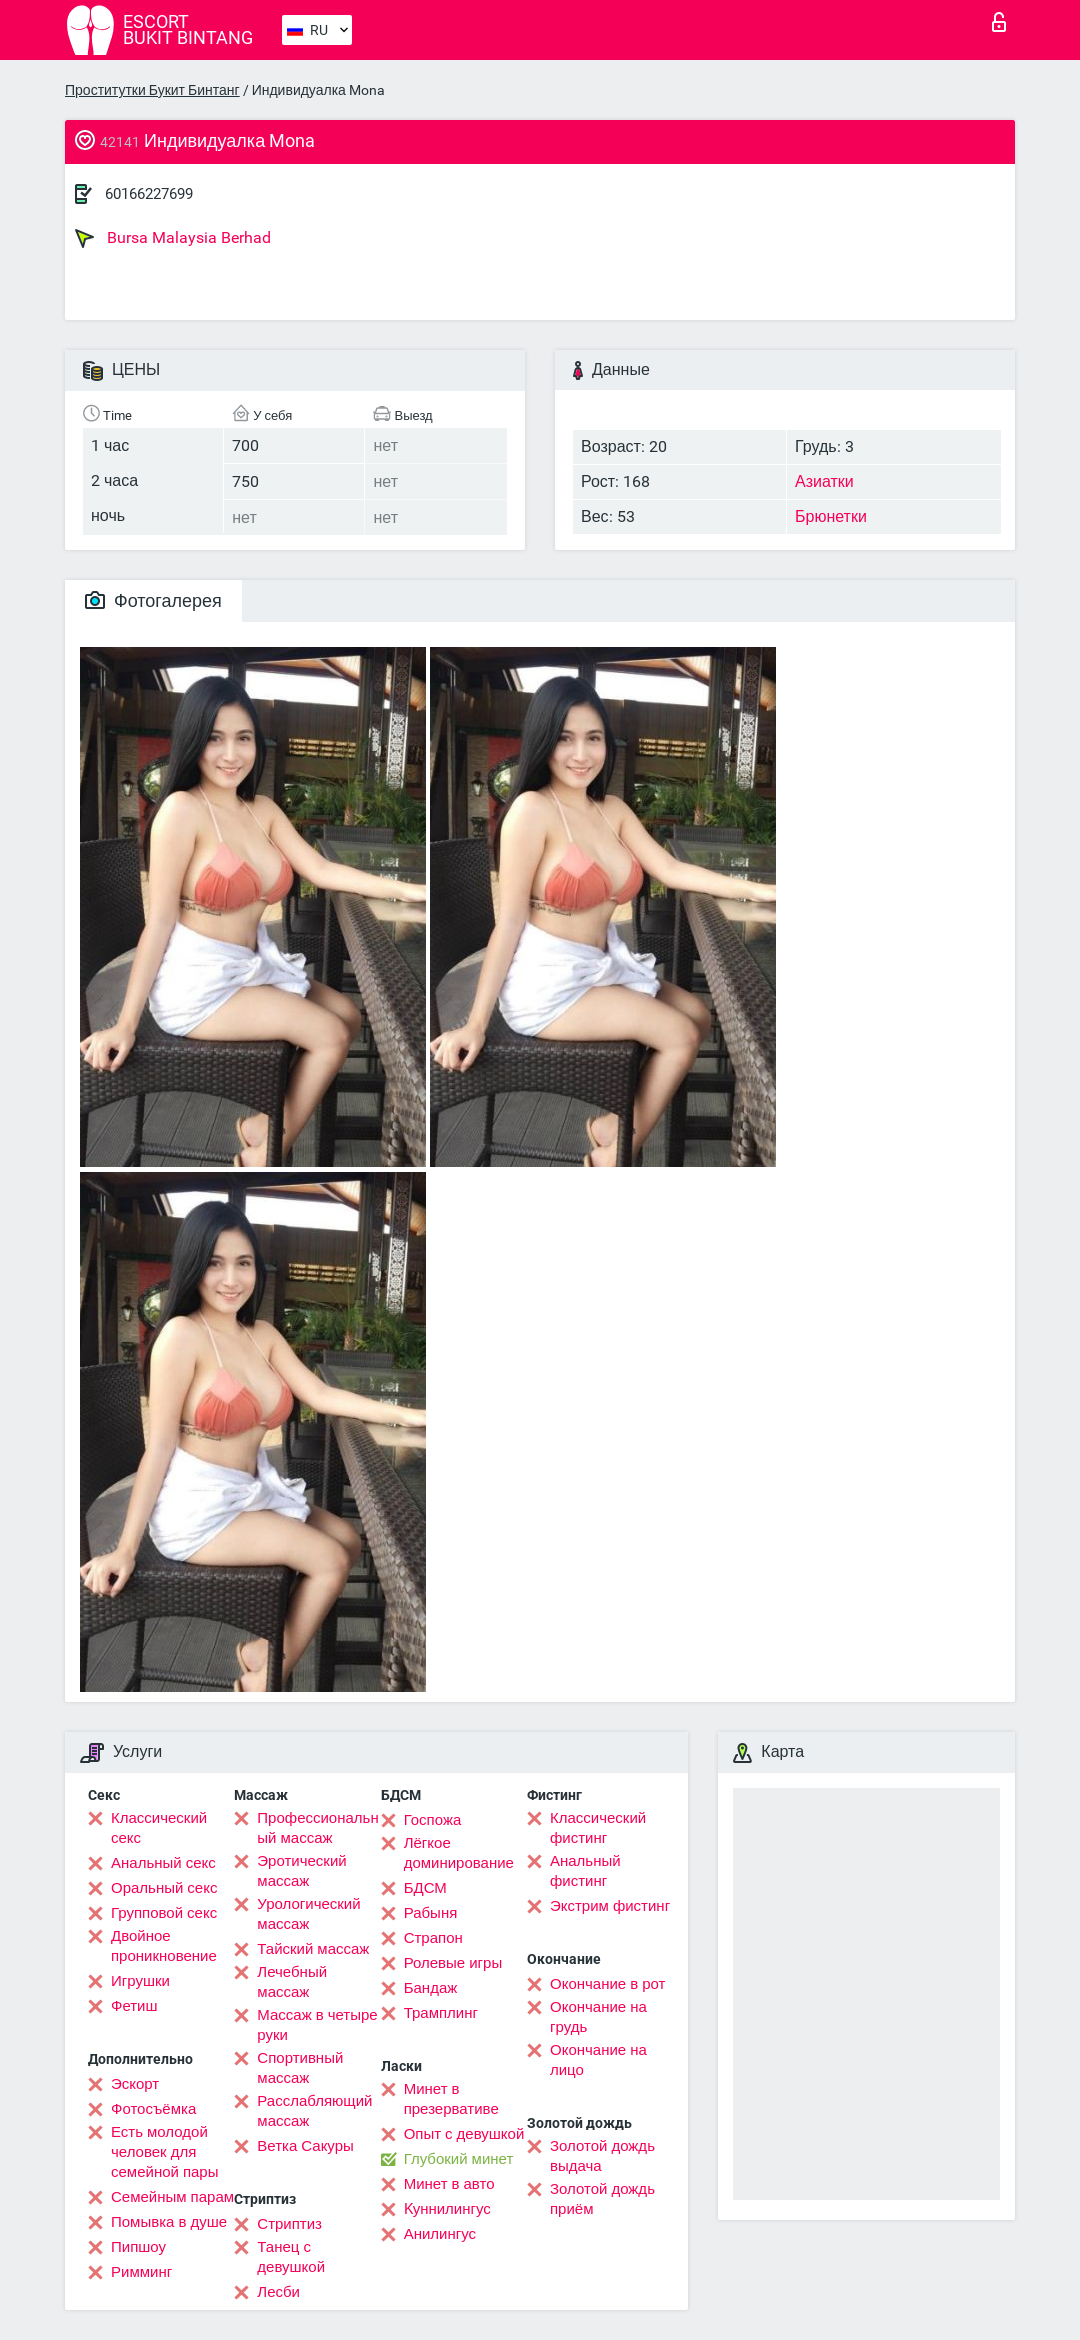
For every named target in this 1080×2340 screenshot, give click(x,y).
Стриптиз (289, 2224)
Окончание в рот (607, 1984)
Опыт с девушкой (464, 2134)
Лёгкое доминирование (459, 1853)
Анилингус (440, 2234)
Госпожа (433, 1820)
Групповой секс (164, 1913)
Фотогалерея (153, 600)
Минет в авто (449, 2184)
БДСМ (425, 1888)
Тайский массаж (313, 1949)
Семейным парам (172, 2197)
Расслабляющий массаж (314, 2111)
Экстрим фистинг (610, 1906)
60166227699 (149, 194)
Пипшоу (138, 2247)
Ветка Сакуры (305, 2146)
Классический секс (159, 1828)
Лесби (278, 2292)
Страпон (433, 1938)
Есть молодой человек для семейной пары (164, 2152)
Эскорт (135, 2084)
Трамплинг (441, 2013)
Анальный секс (163, 1863)
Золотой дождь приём (602, 2199)
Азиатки (824, 481)
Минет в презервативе (451, 2099)
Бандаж (431, 1988)
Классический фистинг (598, 1828)
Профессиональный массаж (317, 1828)
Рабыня (431, 1913)
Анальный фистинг (585, 1871)
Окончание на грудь (598, 2017)
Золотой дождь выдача (602, 2156)
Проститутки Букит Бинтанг (152, 90)
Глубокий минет (459, 2159)
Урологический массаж (308, 1914)
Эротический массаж (301, 1871)
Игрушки (140, 1981)
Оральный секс (164, 1888)
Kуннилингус (447, 2209)
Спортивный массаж (300, 2068)
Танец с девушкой (291, 2257)
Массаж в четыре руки (317, 2025)
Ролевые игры (453, 1963)
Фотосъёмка (153, 2109)
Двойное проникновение (164, 1946)
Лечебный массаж (292, 1982)
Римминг (141, 2272)
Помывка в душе (169, 2222)
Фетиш (134, 2006)
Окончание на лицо (598, 2060)
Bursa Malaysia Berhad (173, 238)
